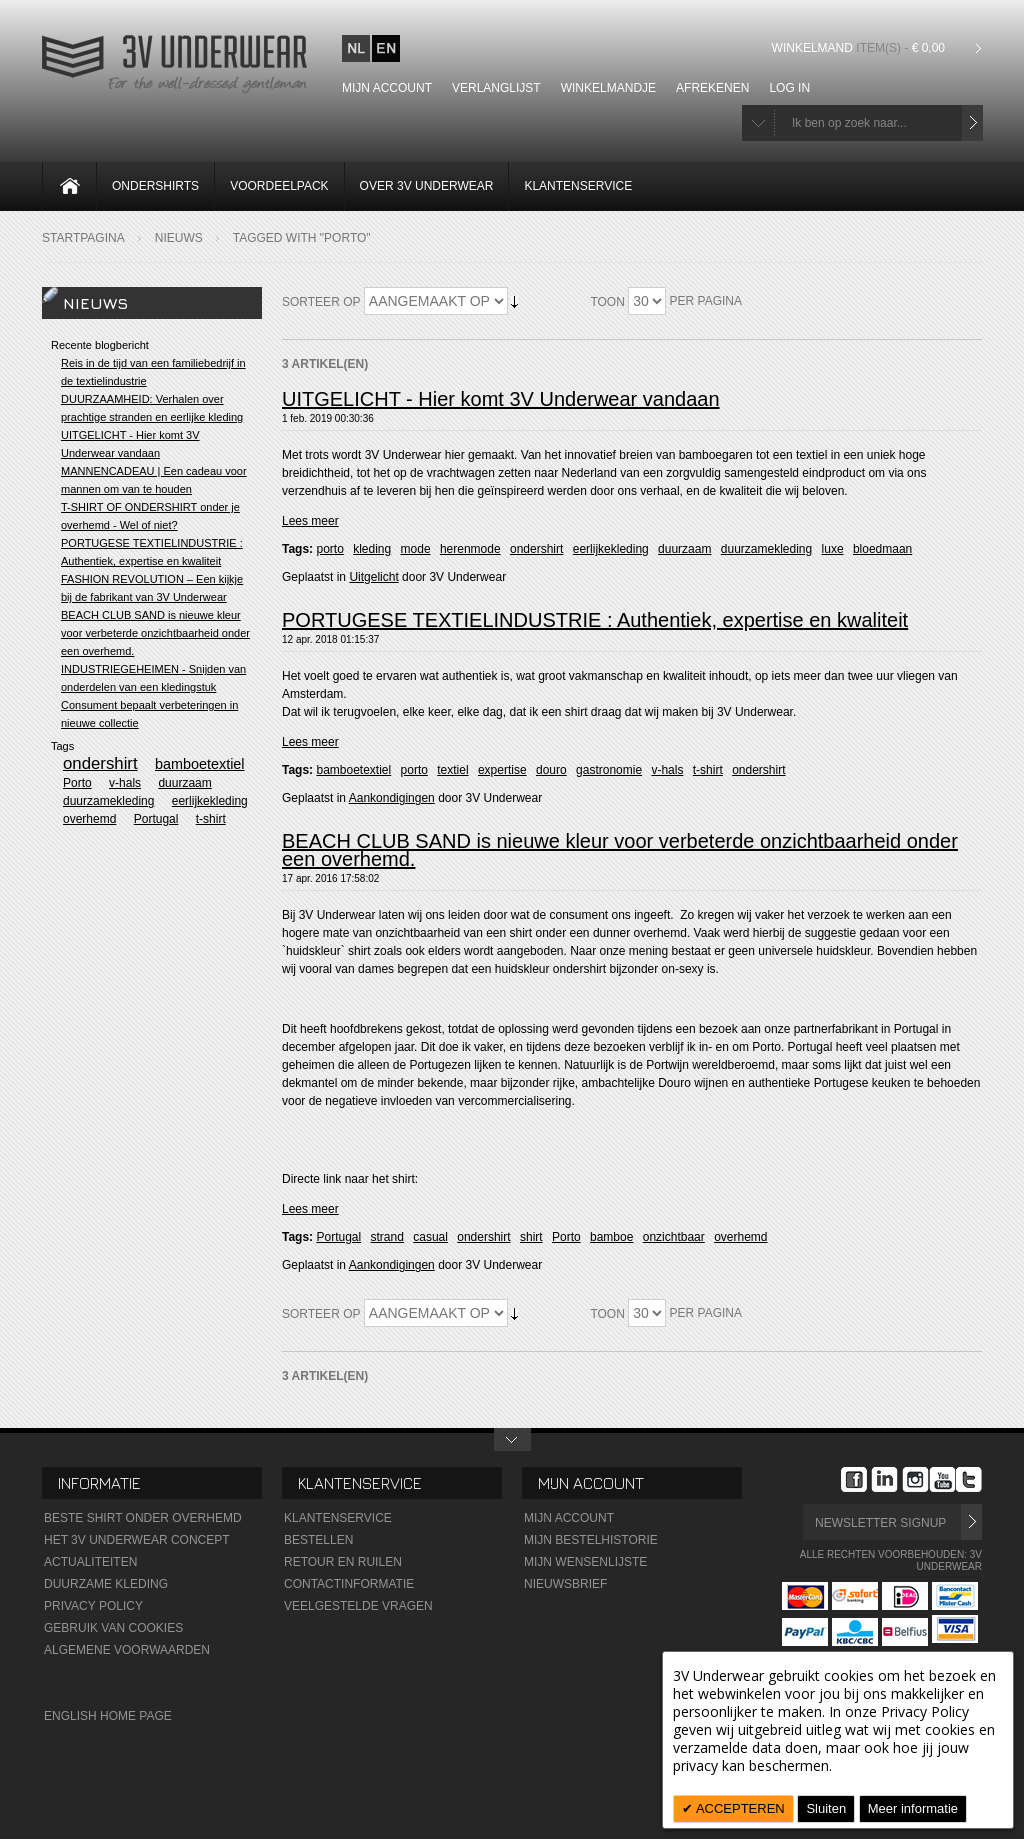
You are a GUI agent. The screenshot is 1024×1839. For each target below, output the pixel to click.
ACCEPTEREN (739, 1808)
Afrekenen (712, 88)
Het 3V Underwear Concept (137, 1540)
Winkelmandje (608, 88)
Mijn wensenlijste (585, 1562)
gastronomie (609, 770)
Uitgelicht (373, 577)
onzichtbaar (674, 1237)
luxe (833, 549)
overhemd (740, 1237)
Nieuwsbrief (565, 1584)
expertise (502, 770)
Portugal (338, 1237)
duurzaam (684, 549)
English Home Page (108, 1716)
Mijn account (387, 88)
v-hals (667, 770)
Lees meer (310, 521)
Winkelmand (861, 48)
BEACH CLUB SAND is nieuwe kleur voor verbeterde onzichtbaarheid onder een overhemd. (620, 850)
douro (551, 770)
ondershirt (536, 549)
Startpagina (83, 238)
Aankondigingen (392, 798)
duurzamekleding (766, 549)
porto (329, 549)
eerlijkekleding (611, 549)
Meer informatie (913, 1808)
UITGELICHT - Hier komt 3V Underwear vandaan (501, 399)
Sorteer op (321, 302)
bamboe (611, 1237)
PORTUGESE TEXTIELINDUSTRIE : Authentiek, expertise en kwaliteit (595, 620)
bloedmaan (882, 549)
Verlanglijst (496, 88)
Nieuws (179, 238)
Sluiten (826, 1808)
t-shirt (708, 770)
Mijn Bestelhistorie (591, 1540)
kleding (372, 549)
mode (416, 549)
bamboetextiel (353, 770)
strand (387, 1237)
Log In (789, 88)
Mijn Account (569, 1518)
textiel (452, 770)
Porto (566, 1237)
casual (430, 1237)
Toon (607, 302)
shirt (531, 1237)
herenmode (470, 549)
